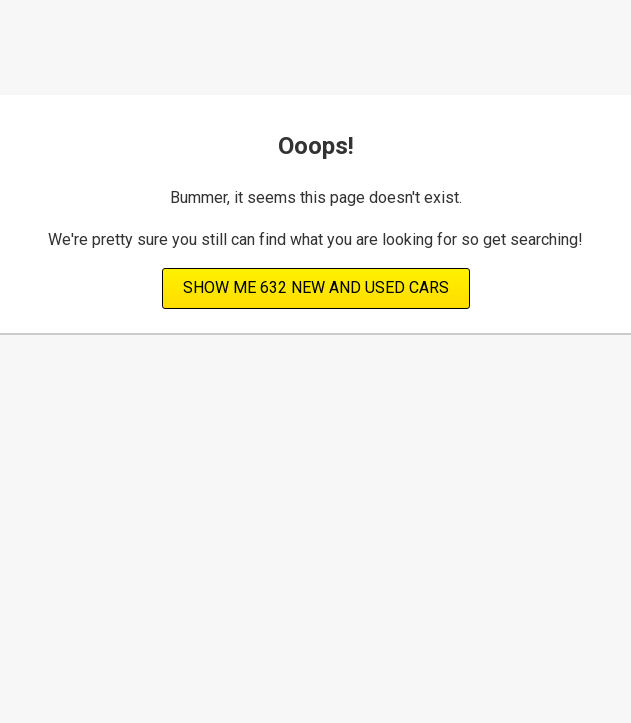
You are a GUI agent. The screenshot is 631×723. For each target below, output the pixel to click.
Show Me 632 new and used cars (316, 287)
